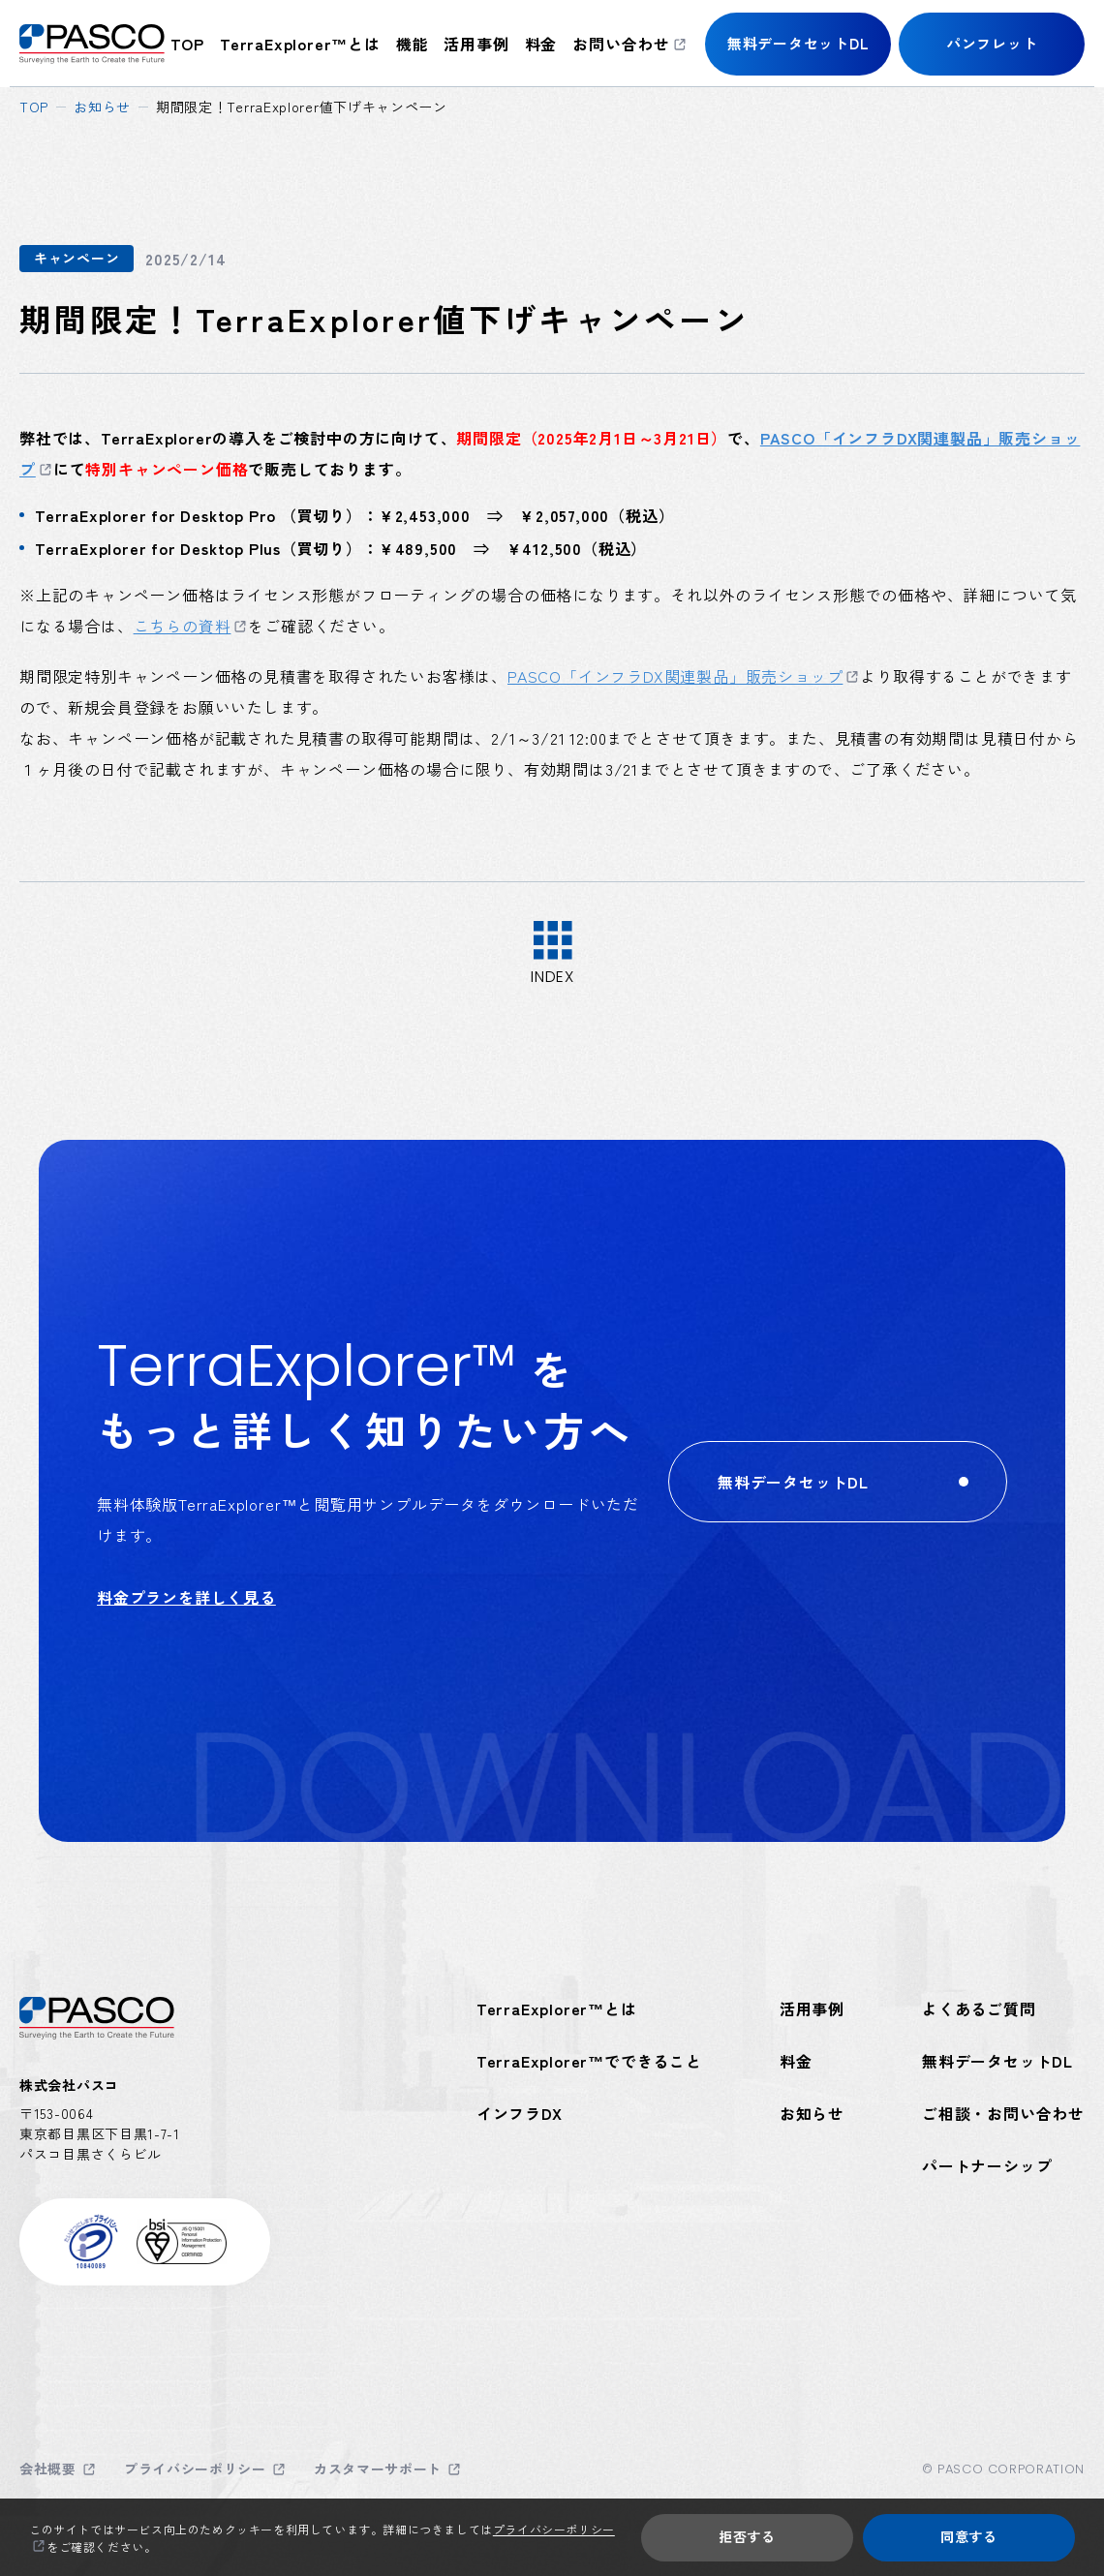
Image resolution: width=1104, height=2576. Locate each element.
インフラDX (519, 2113)
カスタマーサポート (378, 2468)
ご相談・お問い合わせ (1003, 2113)
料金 (541, 43)
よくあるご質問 (979, 2008)
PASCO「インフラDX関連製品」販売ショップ (675, 676)
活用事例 (476, 43)
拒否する (747, 2536)
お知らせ (102, 106)
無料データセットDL (997, 2060)
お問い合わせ (621, 43)
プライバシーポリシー (195, 2468)
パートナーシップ (987, 2165)
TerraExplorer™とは (300, 43)
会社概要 (48, 2468)
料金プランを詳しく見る (186, 1597)
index (552, 975)
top (187, 43)
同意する (968, 2536)
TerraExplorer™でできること (589, 2060)
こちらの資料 (182, 625)
